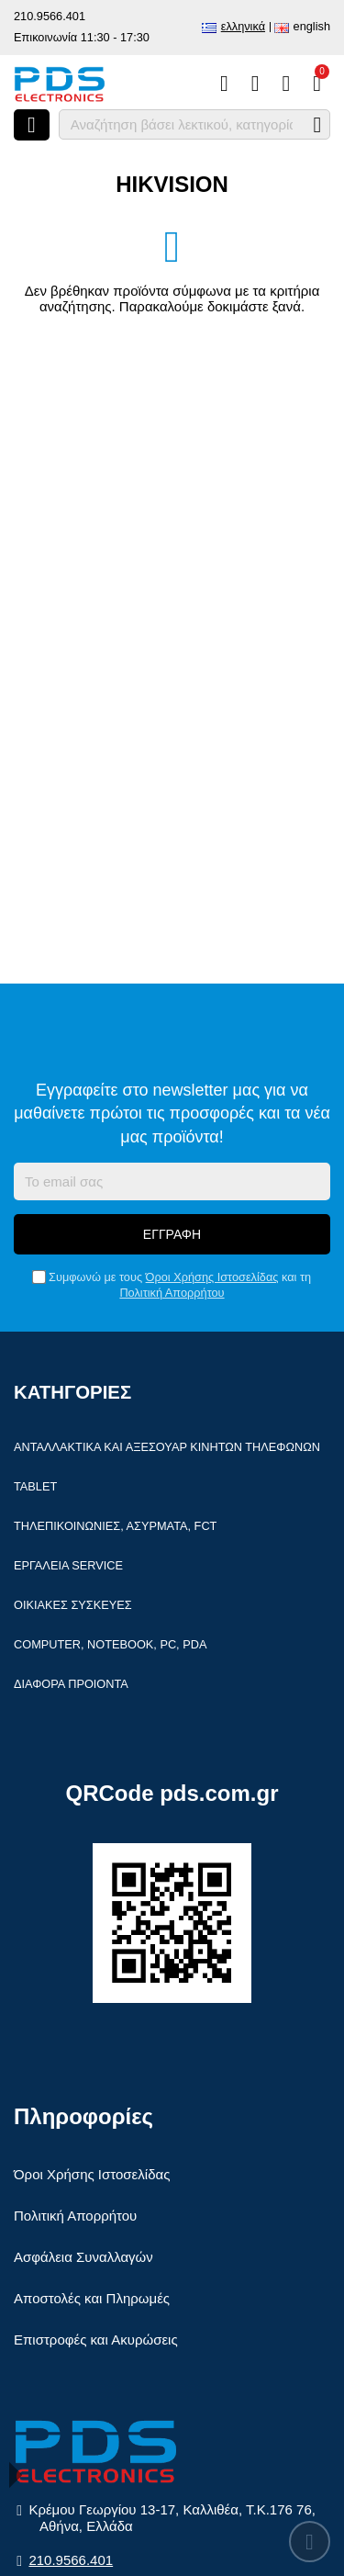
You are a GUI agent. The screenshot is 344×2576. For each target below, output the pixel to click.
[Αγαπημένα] (255, 83)
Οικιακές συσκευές (73, 1605)
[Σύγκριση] (224, 83)
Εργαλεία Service (68, 1565)
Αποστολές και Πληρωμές (92, 2298)
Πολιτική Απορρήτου (171, 1292)
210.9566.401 (49, 16)
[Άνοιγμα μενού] (32, 125)
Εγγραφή (172, 1234)
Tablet (35, 1486)
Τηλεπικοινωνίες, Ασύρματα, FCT (115, 1526)
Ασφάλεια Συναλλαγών (83, 2257)
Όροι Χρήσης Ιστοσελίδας (212, 1277)
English (312, 26)
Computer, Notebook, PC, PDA (110, 1644)
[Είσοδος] (285, 83)
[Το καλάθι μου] (317, 83)
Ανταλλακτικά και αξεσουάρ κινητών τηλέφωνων (167, 1447)
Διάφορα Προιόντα (71, 1684)
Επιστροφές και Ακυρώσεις (96, 2339)
